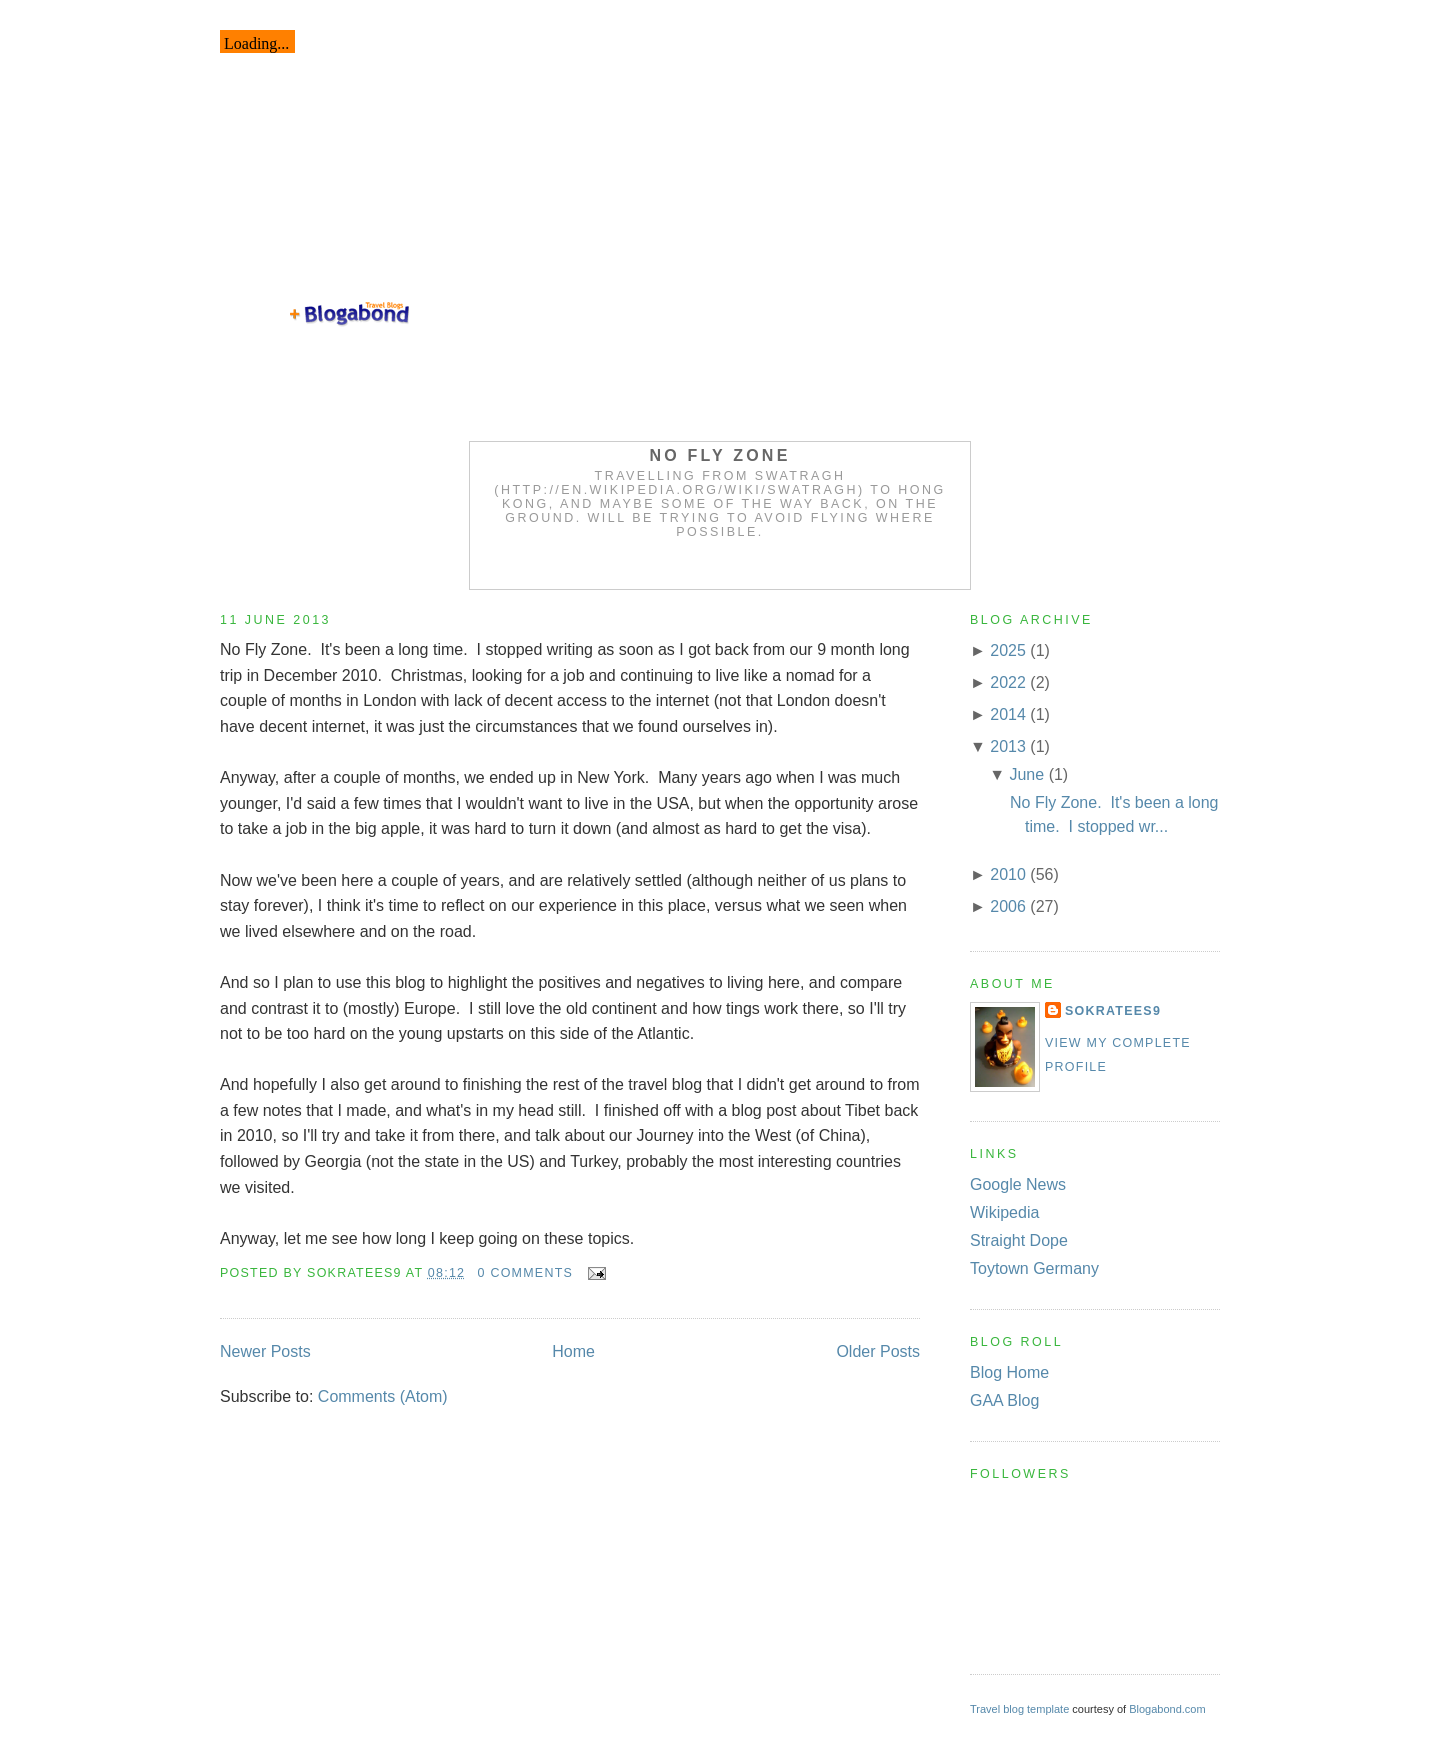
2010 (1008, 874)
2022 (1008, 682)
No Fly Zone (720, 455)
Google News (1018, 1184)
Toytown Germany (1034, 1268)
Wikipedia (1004, 1212)
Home (573, 1351)
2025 (1008, 650)
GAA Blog (1004, 1400)
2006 (1008, 906)
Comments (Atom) (383, 1396)
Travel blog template (1019, 1709)
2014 (1008, 714)
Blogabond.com (1167, 1709)
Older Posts (878, 1351)
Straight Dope (1019, 1240)
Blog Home (1009, 1372)
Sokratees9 (1113, 1011)
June (1026, 774)
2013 (1008, 746)
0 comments (526, 1273)
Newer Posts (265, 1351)
